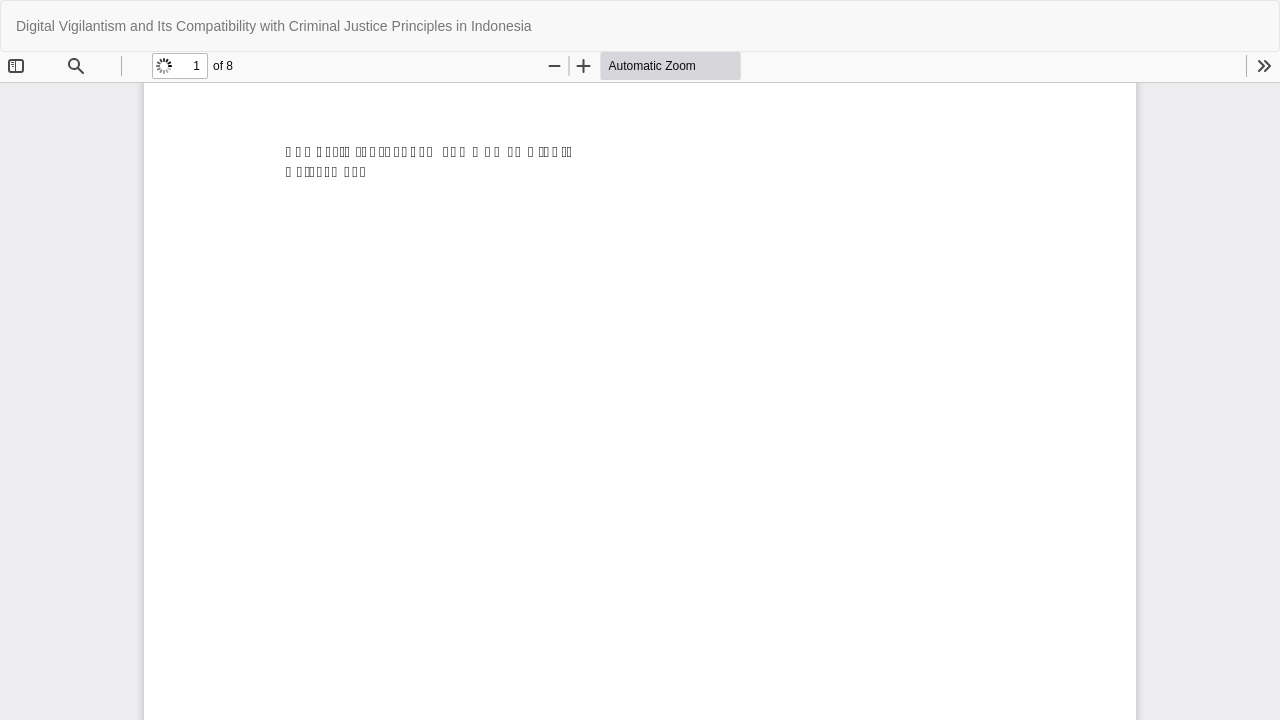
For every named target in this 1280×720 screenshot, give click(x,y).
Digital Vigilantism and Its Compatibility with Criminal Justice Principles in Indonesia (274, 26)
